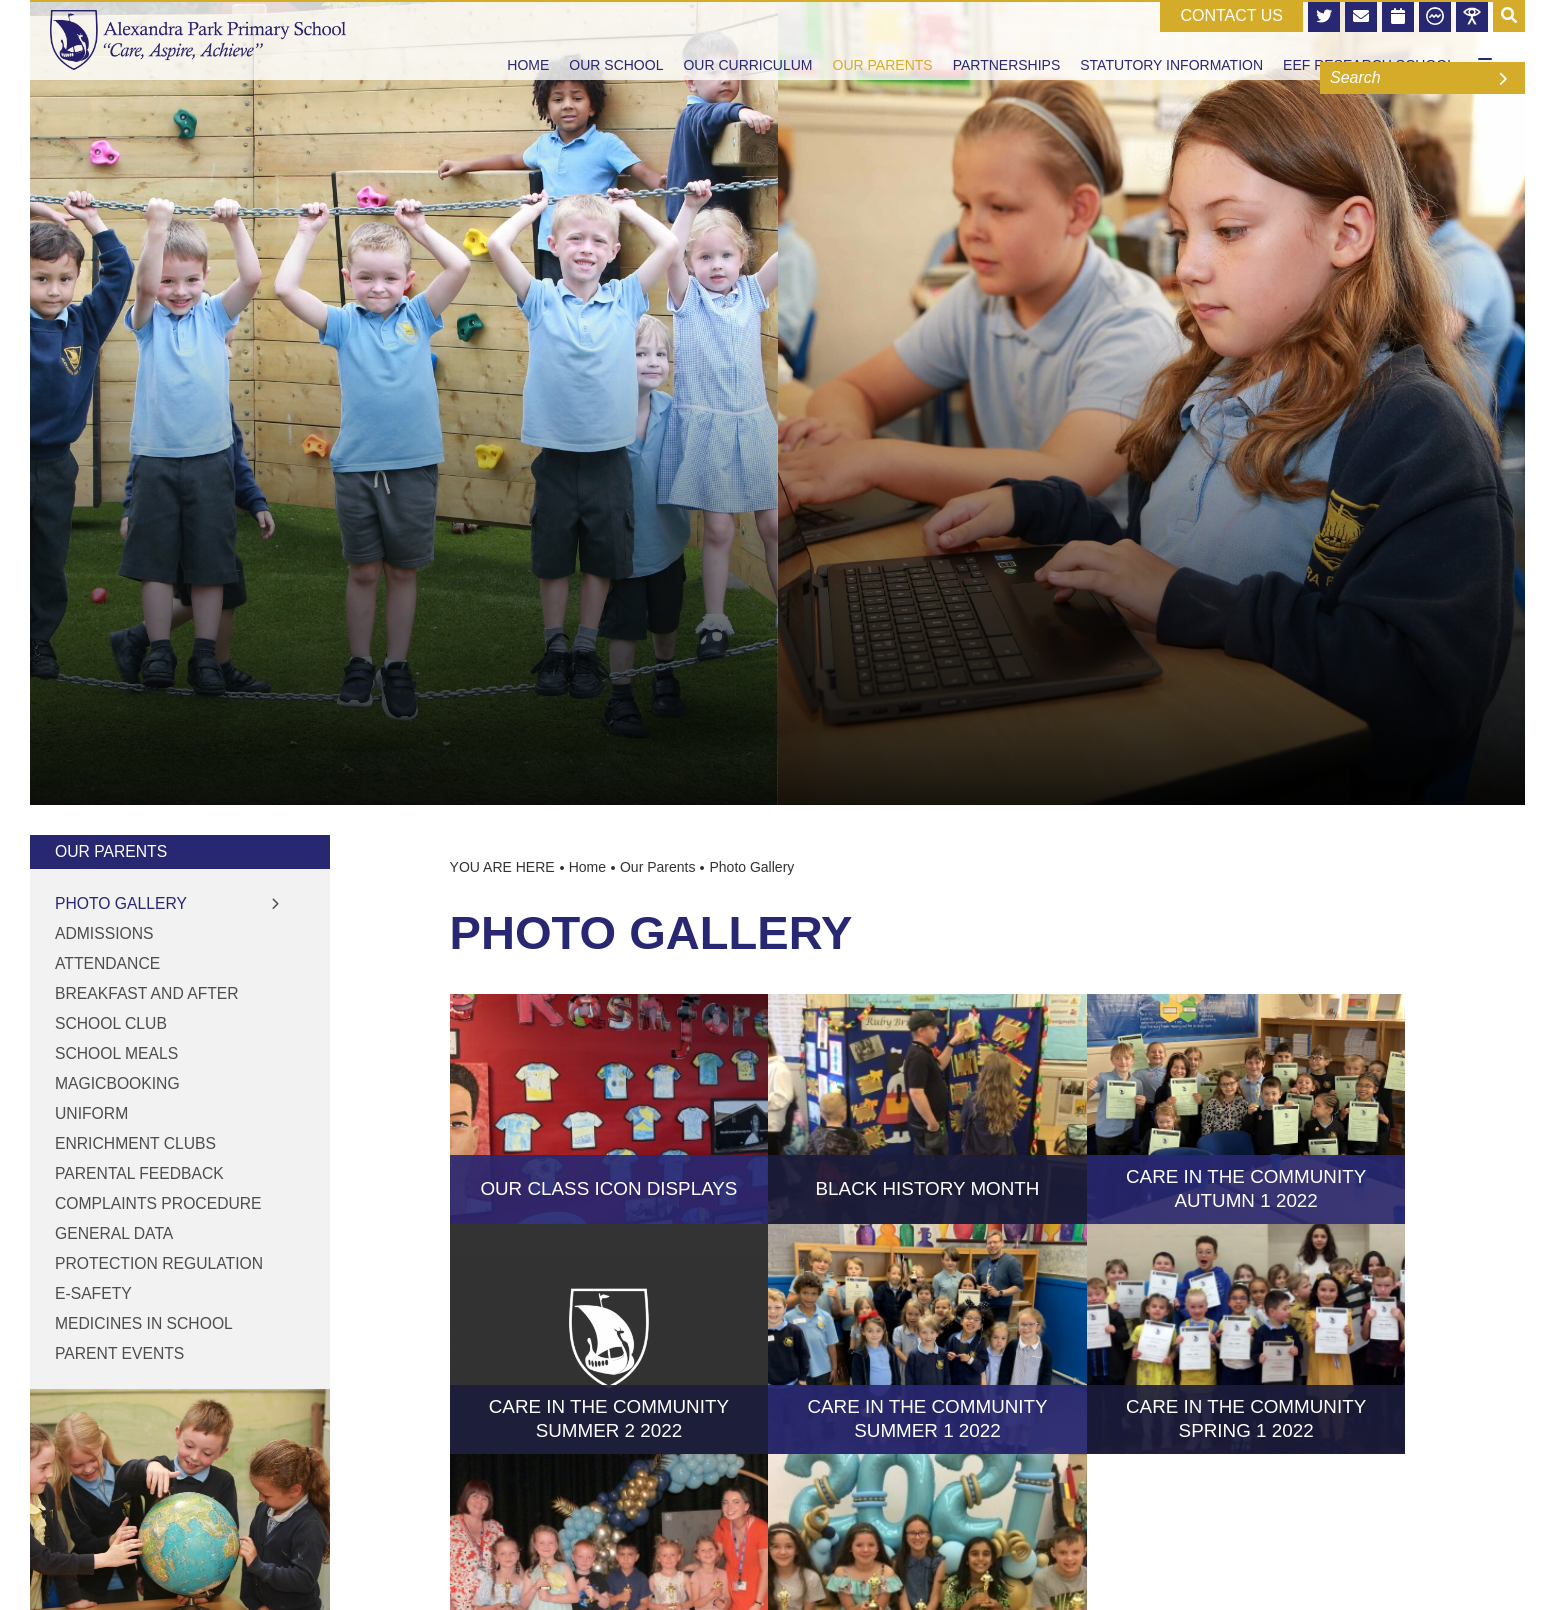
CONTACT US (1231, 15)
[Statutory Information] (1171, 40)
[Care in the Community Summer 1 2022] (927, 1339)
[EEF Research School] (1369, 40)
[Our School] (616, 40)
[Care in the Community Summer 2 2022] (609, 1339)
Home (587, 867)
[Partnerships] (1007, 40)
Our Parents (111, 851)
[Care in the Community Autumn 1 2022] (1246, 1109)
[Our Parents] (883, 40)
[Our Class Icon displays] (609, 1109)
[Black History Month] (927, 1109)
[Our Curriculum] (747, 40)
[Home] (198, 40)
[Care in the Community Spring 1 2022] (1246, 1339)
